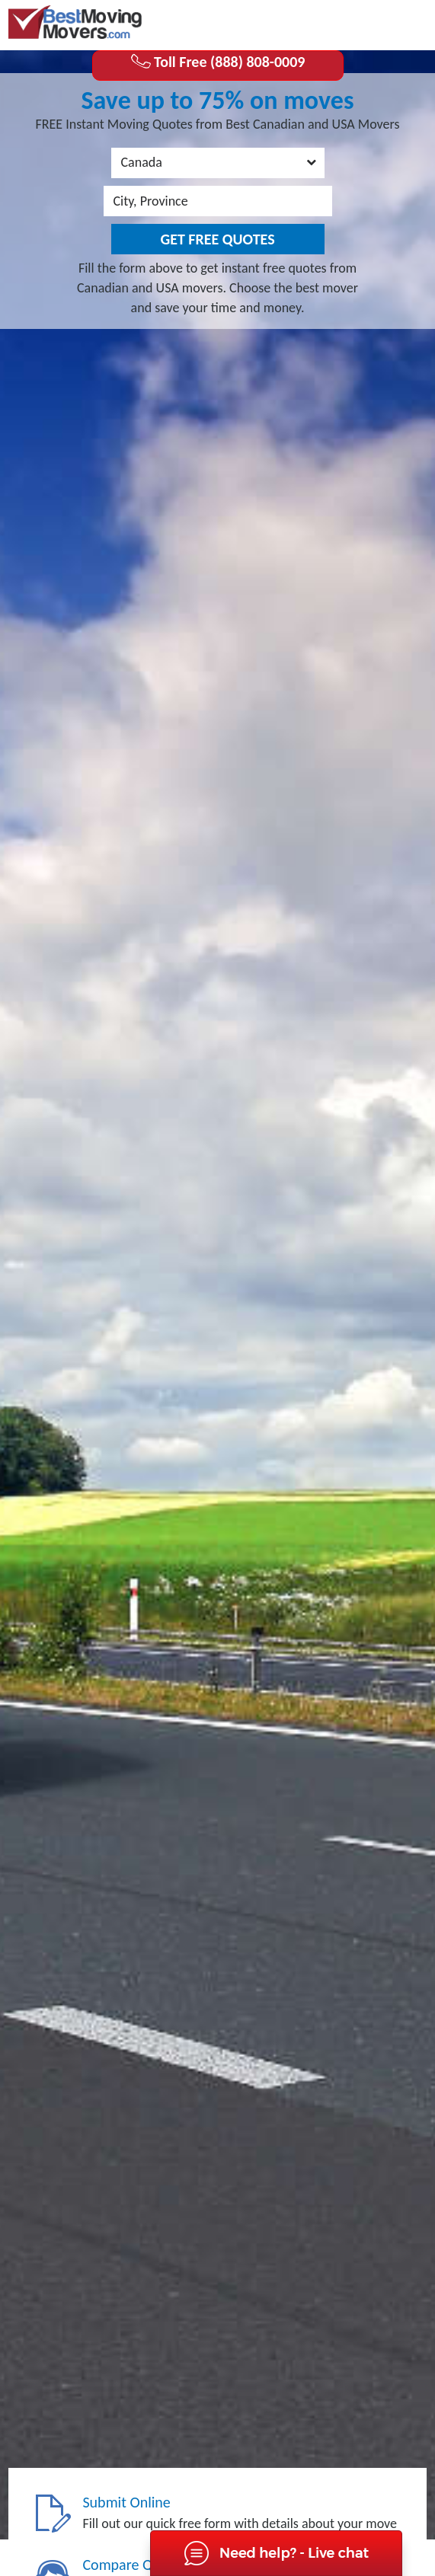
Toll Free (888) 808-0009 (217, 62)
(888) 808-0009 (365, 23)
